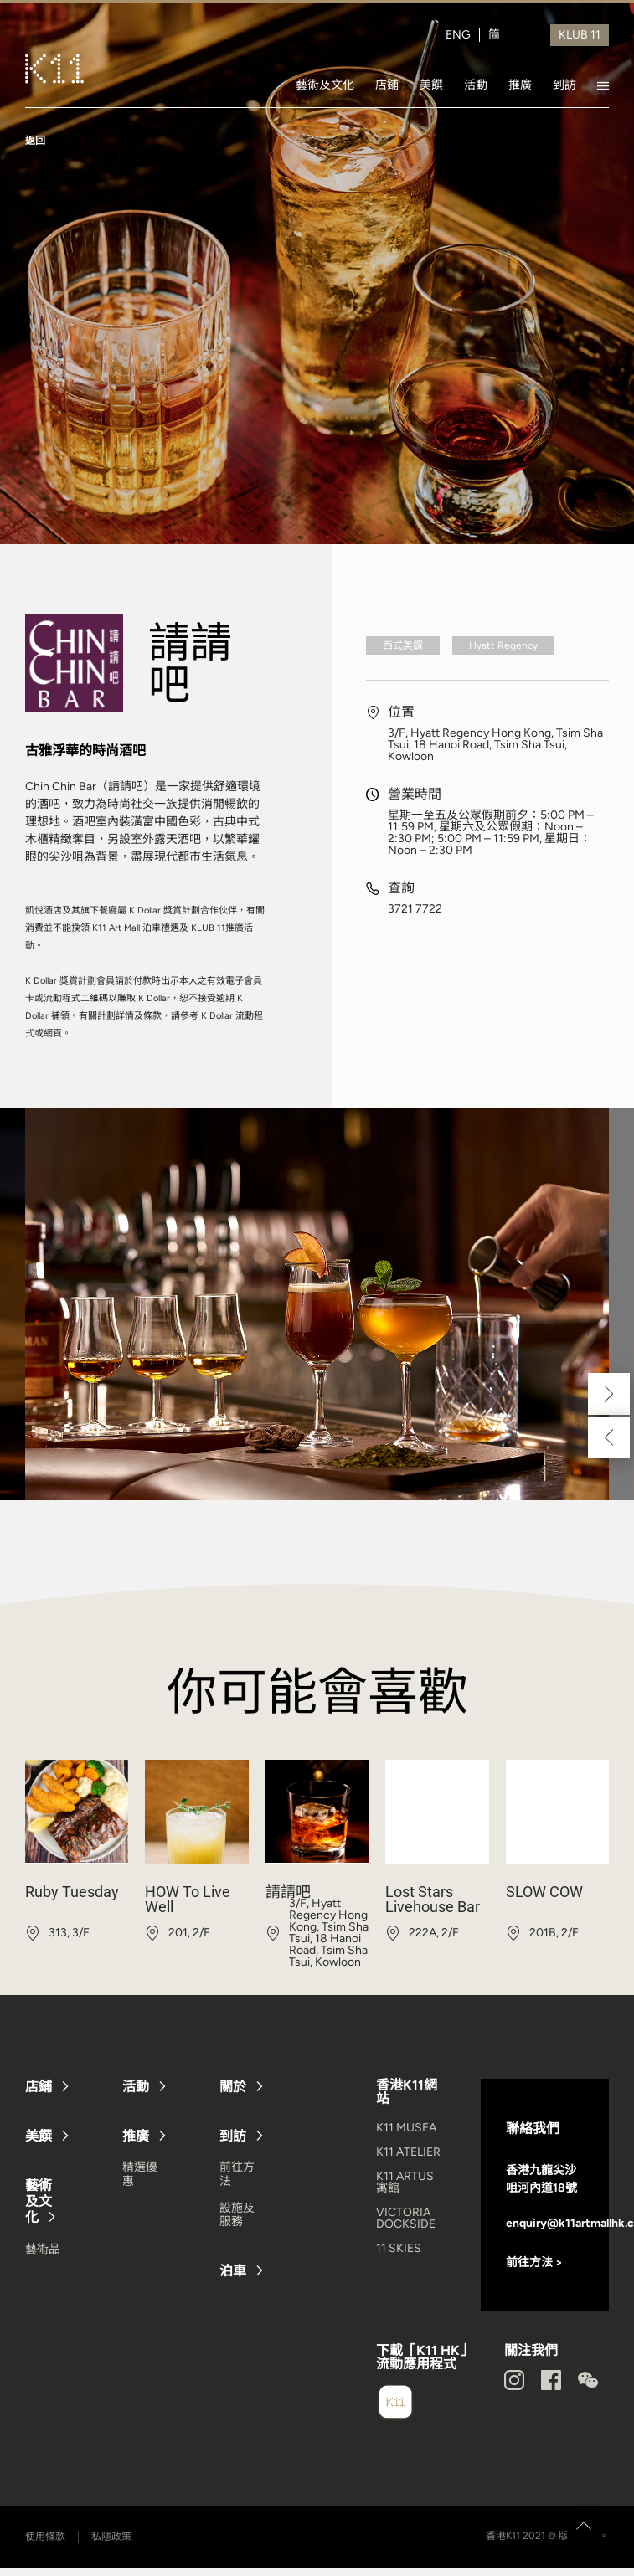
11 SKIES (398, 2248)
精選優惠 (139, 2174)
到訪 (564, 84)
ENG (458, 35)
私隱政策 (111, 2537)
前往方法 (237, 2174)
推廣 (520, 84)
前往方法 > (534, 2262)
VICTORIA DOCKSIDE (406, 2218)
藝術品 (42, 2249)
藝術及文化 (325, 84)
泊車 (232, 2271)
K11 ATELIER (408, 2152)
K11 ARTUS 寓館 (405, 2182)
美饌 (431, 84)
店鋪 (387, 84)
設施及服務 (237, 2215)
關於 (232, 2087)
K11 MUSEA (406, 2128)
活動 (475, 84)
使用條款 (45, 2537)
